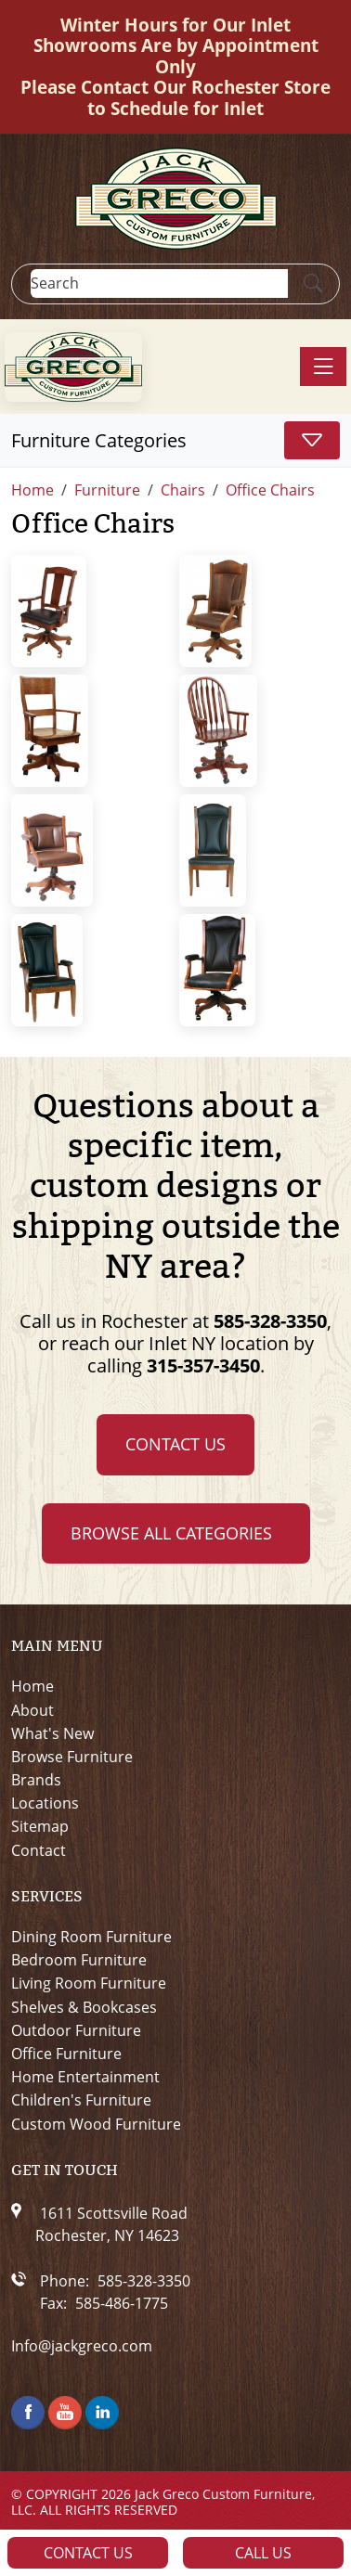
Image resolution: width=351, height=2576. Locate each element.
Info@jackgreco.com (81, 2346)
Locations (45, 1803)
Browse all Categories (171, 1533)
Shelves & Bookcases (84, 2007)
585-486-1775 (121, 2303)
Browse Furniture (72, 1757)
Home (32, 1686)
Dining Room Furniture (91, 1937)
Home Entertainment (85, 2077)
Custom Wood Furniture (96, 2124)
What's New (52, 1734)
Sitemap (40, 1826)
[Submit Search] (313, 284)
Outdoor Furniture (76, 2031)
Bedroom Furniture (79, 1960)
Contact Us (175, 1444)
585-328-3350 (270, 1320)
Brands (36, 1780)
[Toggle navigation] (323, 366)
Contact (38, 1851)
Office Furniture (66, 2054)
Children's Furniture (81, 2100)
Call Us (263, 2553)
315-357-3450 (203, 1365)
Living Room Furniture (88, 1983)
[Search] (159, 283)
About (32, 1710)
